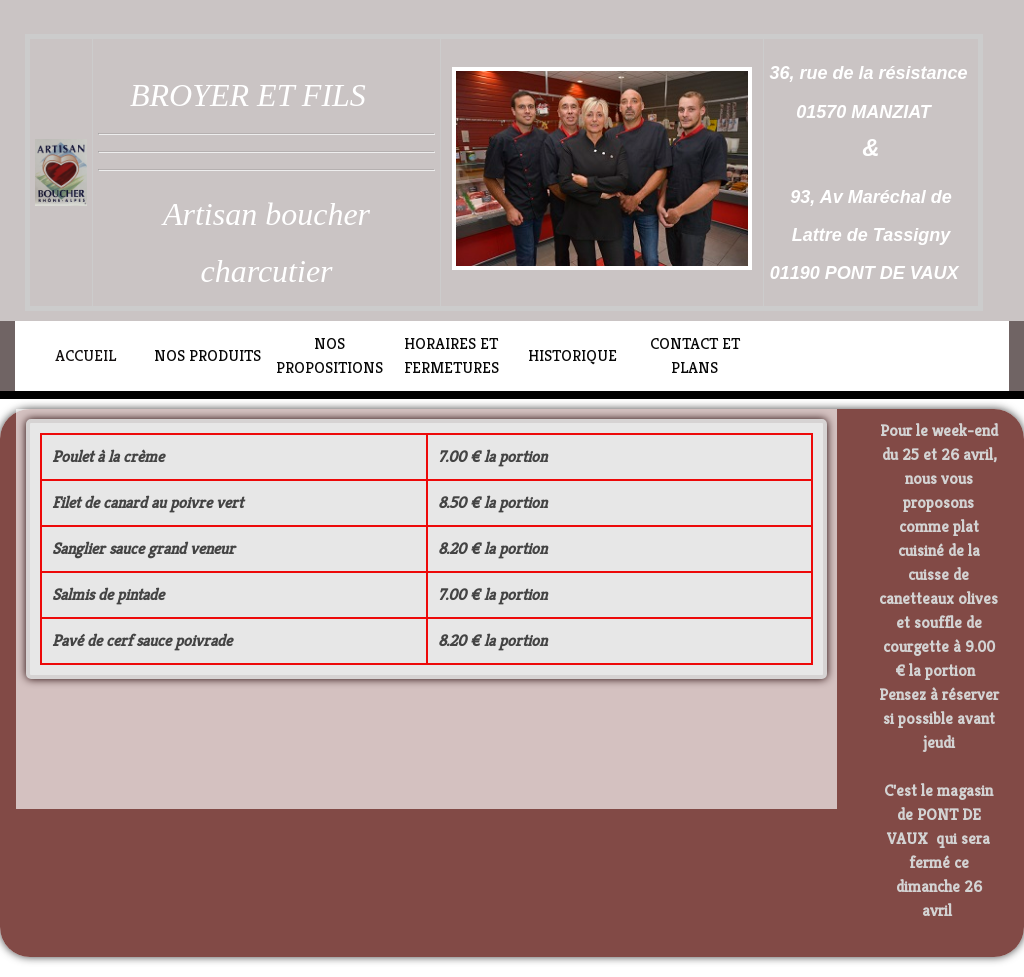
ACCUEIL (85, 355)
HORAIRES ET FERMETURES (451, 355)
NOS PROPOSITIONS (329, 355)
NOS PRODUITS (207, 355)
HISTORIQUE (572, 355)
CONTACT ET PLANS (695, 355)
